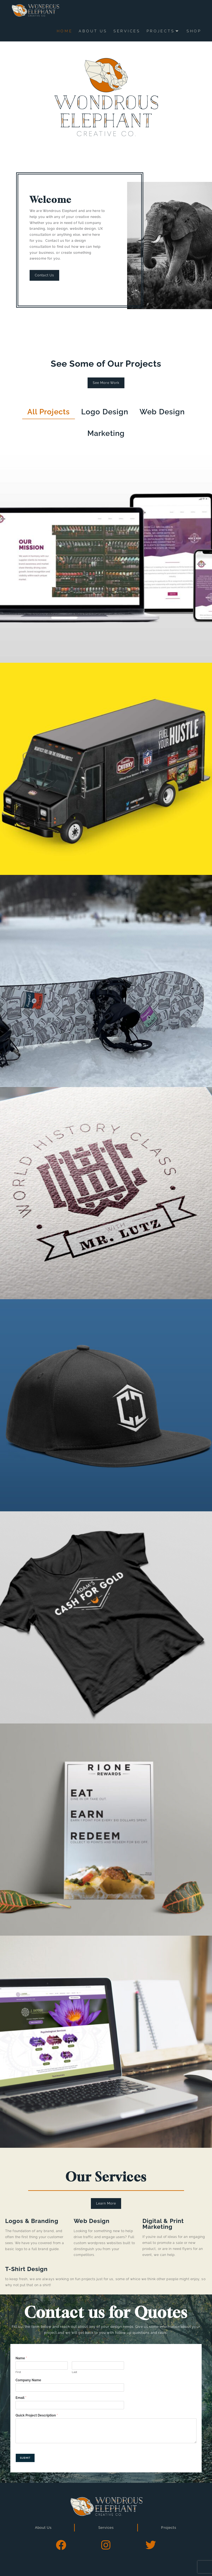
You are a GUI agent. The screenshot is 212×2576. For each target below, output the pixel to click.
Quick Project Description (37, 2415)
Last (74, 2372)
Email (21, 2398)
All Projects (48, 412)
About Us (43, 2527)
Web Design (162, 412)
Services (106, 2527)
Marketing (106, 433)
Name (21, 2358)
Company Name (28, 2380)
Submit (25, 2457)
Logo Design (104, 412)
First (18, 2372)
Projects (168, 2527)
